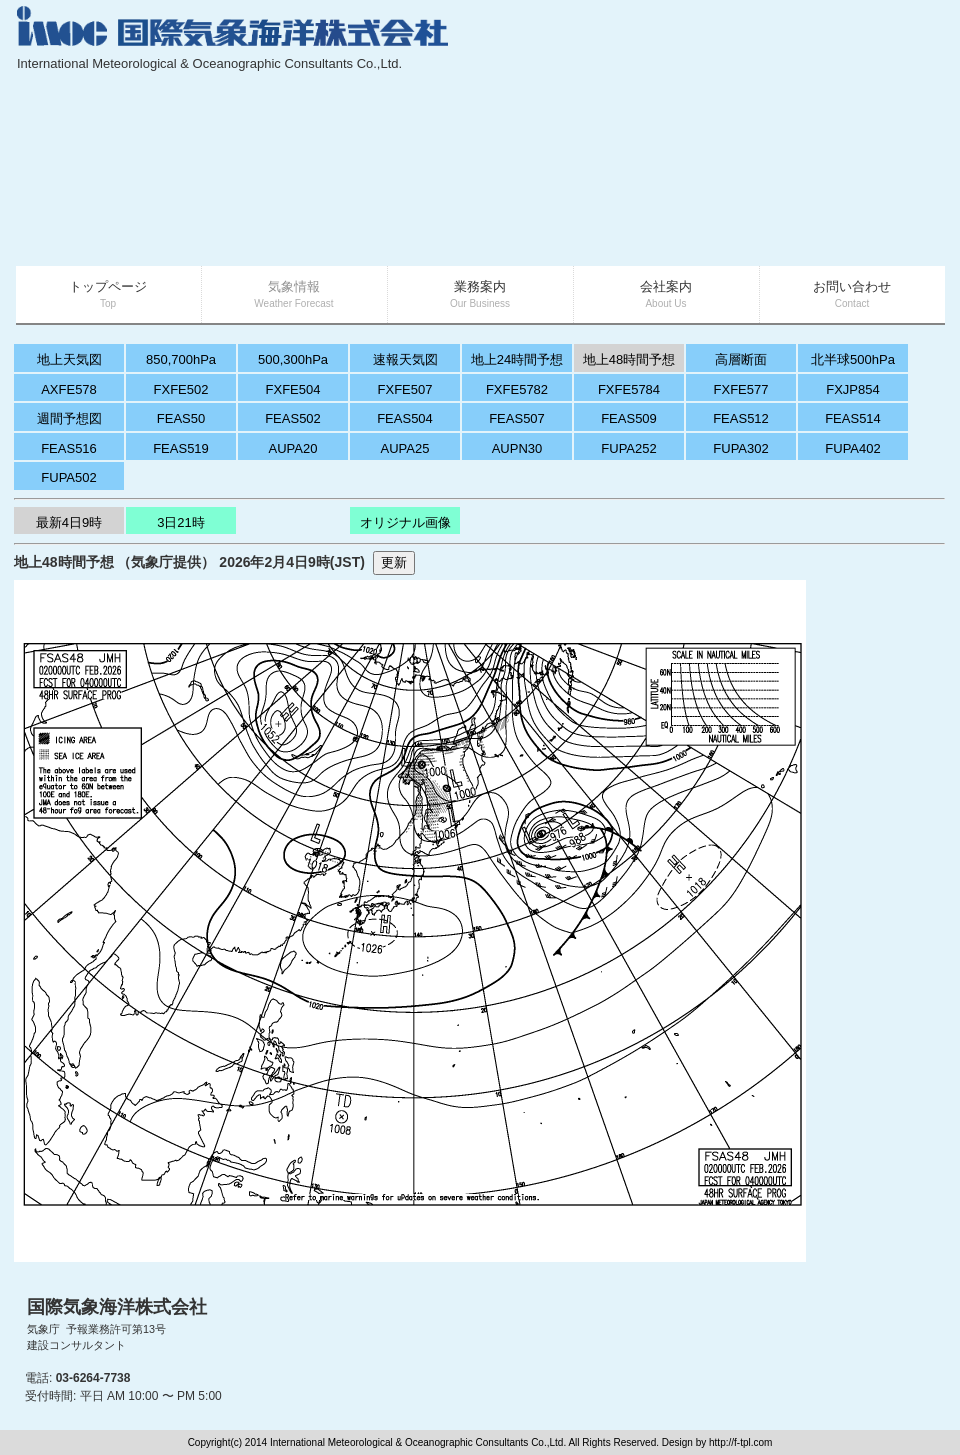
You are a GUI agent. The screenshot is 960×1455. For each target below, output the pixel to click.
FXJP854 (852, 389)
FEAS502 (293, 418)
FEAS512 (741, 418)
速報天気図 (405, 359)
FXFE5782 (517, 389)
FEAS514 (853, 418)
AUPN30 (517, 448)
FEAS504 (405, 418)
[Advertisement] (792, 135)
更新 (394, 562)
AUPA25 (405, 448)
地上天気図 (69, 359)
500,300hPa (293, 359)
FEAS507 (517, 418)
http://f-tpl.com (740, 1442)
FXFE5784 (629, 389)
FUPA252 (628, 448)
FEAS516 (69, 448)
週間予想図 (69, 418)
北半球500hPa (853, 359)
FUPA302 (740, 448)
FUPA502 (68, 477)
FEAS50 (181, 418)
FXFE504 (293, 389)
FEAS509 (629, 418)
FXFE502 (181, 389)
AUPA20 (293, 448)
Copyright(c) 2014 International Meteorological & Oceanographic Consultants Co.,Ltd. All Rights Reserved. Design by (448, 1442)
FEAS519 (181, 448)
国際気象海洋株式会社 (117, 1307)
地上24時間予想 (517, 359)
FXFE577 (741, 389)
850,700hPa (181, 359)
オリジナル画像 (405, 522)
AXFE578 (69, 389)
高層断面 (741, 359)
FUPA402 (852, 448)
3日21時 (181, 522)
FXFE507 (405, 389)
